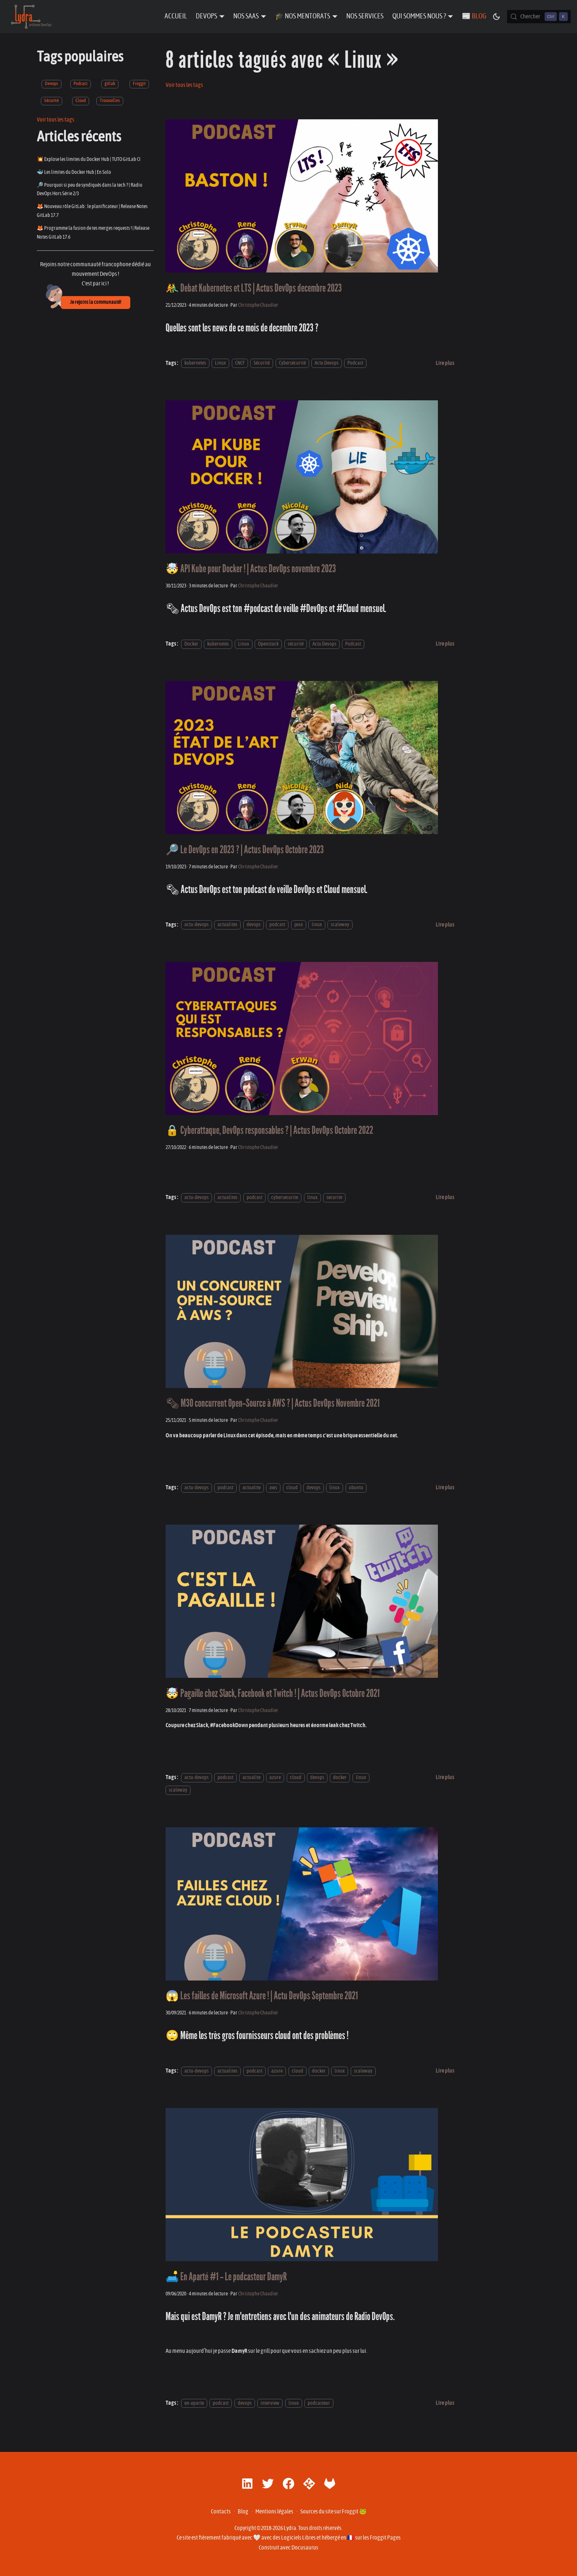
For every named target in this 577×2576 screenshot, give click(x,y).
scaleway (340, 925)
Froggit (139, 83)
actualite (252, 1487)
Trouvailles (110, 100)
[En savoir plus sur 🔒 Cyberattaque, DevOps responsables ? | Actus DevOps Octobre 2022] (445, 1197)
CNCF (240, 363)
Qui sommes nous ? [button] (419, 16)
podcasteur (319, 2403)
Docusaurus (304, 2548)
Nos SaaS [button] (246, 16)
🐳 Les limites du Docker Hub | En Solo (74, 172)
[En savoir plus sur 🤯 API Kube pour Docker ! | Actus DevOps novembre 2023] (445, 644)
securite (334, 1197)
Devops (51, 83)
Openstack (268, 644)
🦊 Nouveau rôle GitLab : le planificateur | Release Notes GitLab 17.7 (92, 211)
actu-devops (196, 925)
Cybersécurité (292, 363)
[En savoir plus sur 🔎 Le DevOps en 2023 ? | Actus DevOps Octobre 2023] (445, 925)
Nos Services (364, 16)
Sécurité (51, 100)
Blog (243, 2512)
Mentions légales (274, 2512)
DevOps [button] (206, 16)
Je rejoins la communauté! (95, 302)
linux (317, 925)
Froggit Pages (385, 2538)
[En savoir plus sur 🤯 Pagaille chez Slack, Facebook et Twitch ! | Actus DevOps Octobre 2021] (445, 1777)
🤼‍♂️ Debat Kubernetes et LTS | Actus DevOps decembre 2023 (254, 288)
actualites (227, 925)
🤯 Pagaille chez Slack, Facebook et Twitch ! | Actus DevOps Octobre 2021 (273, 1693)
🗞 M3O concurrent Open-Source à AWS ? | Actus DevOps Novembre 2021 (273, 1403)
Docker (191, 644)
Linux (220, 363)
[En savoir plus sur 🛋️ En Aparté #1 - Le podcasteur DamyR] (445, 2403)
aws (273, 1487)
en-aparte (194, 2403)
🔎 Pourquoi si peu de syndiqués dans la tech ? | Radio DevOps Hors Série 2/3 (89, 189)
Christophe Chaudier (258, 305)
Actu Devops (327, 363)
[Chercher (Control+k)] (539, 17)
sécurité (296, 644)
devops (254, 925)
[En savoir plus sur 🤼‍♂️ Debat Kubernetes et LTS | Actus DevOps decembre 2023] (445, 363)
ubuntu (356, 1487)
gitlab (110, 83)
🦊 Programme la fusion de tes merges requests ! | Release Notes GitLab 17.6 (93, 232)
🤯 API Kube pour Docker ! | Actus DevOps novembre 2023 (251, 568)
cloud (292, 1487)
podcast (277, 925)
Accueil (175, 16)
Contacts (221, 2512)
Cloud (80, 100)
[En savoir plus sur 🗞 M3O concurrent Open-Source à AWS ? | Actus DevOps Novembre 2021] (445, 1487)
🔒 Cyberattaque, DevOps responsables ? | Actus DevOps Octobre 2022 (269, 1130)
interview (270, 2403)
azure (275, 1777)
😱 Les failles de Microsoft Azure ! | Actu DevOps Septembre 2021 (262, 1995)
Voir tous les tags (55, 120)
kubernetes (195, 363)
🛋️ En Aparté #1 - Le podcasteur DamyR (226, 2276)
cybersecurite (284, 1197)
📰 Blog (474, 16)
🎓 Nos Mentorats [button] (302, 16)
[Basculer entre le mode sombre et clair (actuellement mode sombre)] (496, 16)
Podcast (81, 83)
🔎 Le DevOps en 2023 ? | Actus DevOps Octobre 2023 (245, 849)
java (298, 925)
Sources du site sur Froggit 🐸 (333, 2512)
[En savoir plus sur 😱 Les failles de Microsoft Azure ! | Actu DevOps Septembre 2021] (445, 2071)
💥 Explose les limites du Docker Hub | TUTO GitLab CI (89, 159)
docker (340, 1777)
